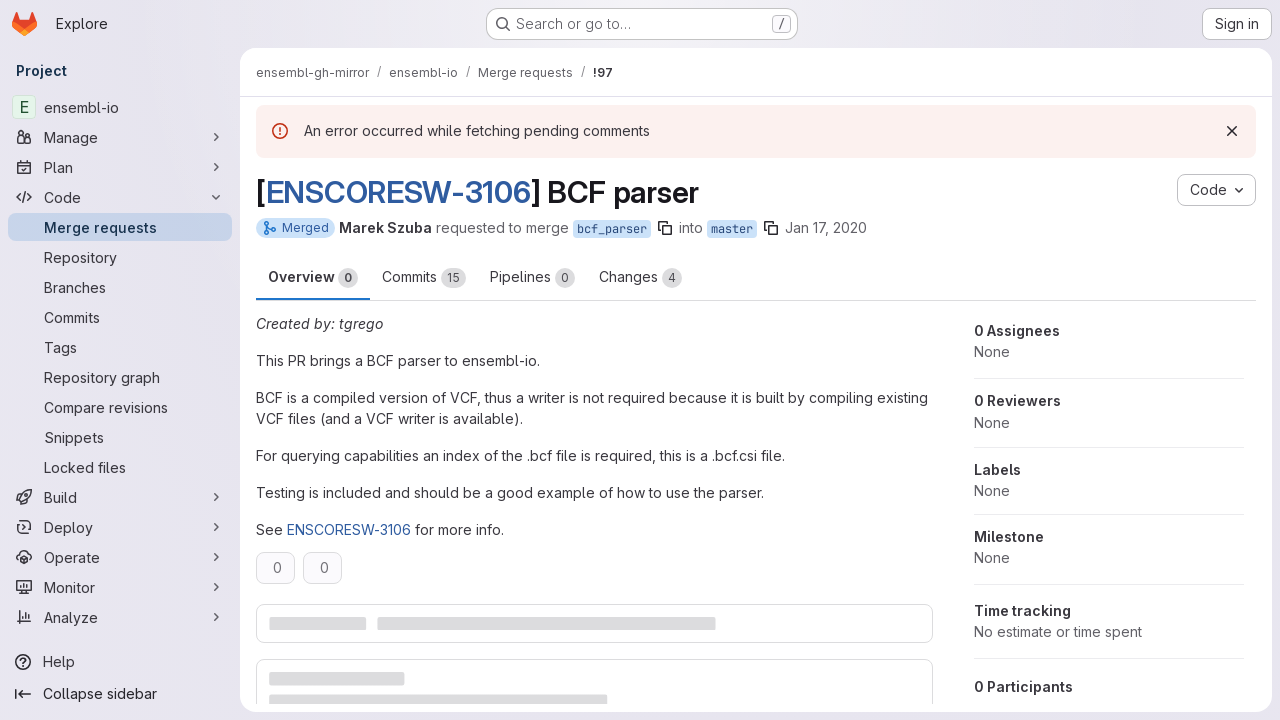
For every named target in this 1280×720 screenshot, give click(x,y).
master (732, 229)
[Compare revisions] (120, 407)
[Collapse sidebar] (120, 694)
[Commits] (120, 317)
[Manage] (120, 137)
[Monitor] (120, 587)
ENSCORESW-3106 (398, 192)
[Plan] (120, 167)
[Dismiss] (1232, 131)
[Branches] (120, 287)
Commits (424, 278)
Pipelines (532, 278)
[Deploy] (120, 527)
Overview (313, 278)
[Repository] (120, 257)
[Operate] (120, 557)
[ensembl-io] (120, 107)
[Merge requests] (120, 227)
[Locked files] (120, 467)
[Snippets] (120, 437)
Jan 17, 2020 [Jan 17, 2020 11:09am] (826, 227)
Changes (640, 278)
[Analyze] (120, 617)
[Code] (120, 197)
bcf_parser (612, 229)
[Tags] (120, 347)
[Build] (120, 497)
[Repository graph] (120, 377)
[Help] (120, 662)
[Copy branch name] (665, 228)
